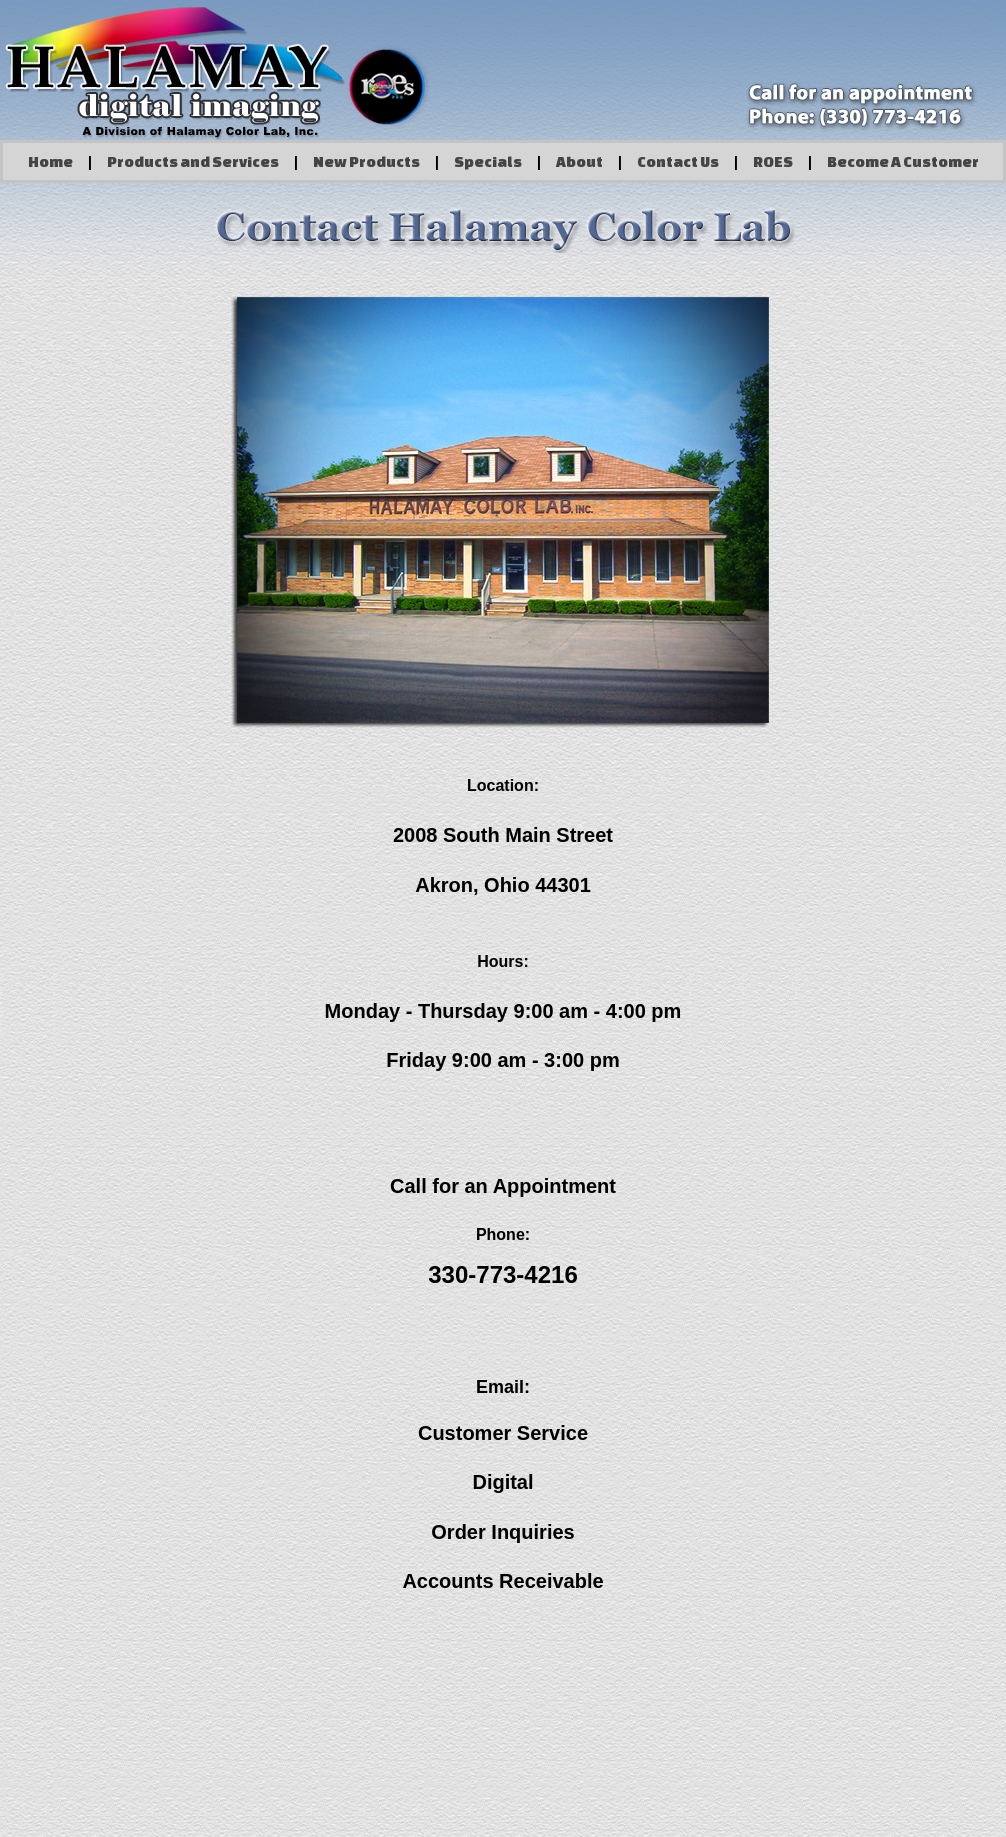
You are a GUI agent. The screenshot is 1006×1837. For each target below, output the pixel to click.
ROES (773, 161)
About (579, 161)
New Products (366, 161)
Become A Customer (903, 161)
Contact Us (678, 161)
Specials (488, 161)
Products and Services (193, 161)
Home (50, 161)
